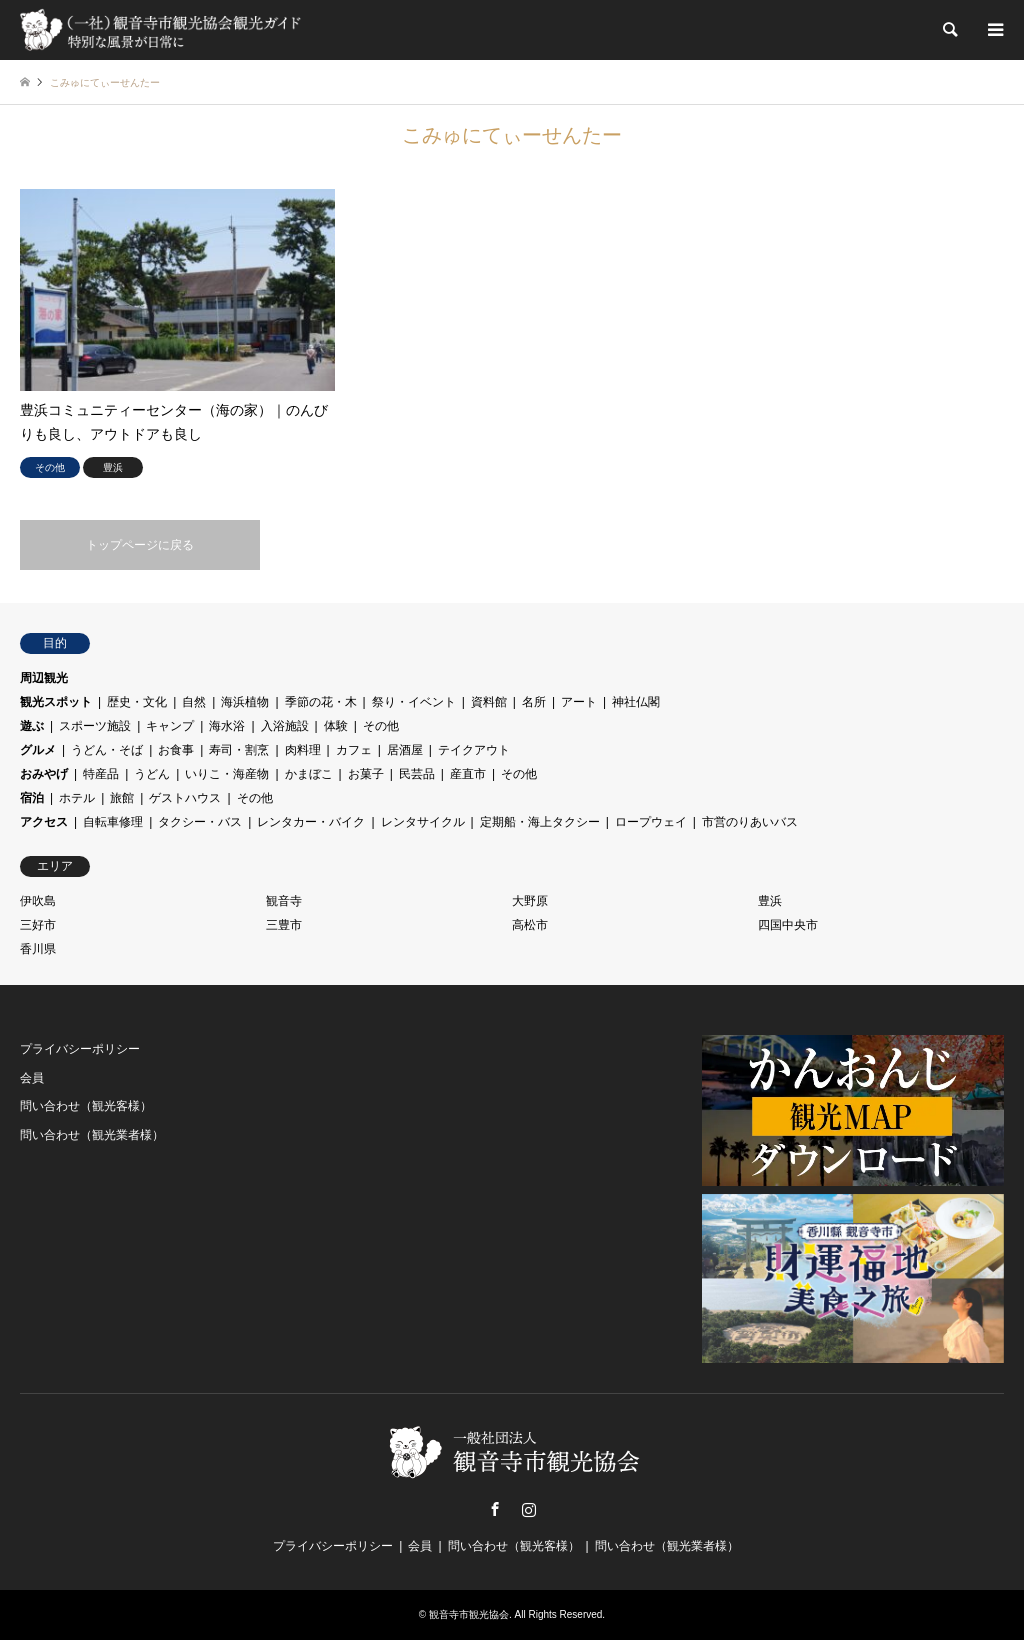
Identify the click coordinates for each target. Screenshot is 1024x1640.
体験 (336, 726)
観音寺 (284, 901)
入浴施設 (285, 726)
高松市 (530, 925)
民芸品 (417, 774)
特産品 (101, 774)
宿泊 (32, 798)
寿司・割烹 (239, 750)
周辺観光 (44, 678)
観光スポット (56, 702)
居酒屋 (405, 750)
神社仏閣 (636, 702)
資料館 (489, 702)
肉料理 (303, 750)
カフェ (354, 750)
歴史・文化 (137, 702)
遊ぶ (32, 726)
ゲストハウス (185, 798)
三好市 (38, 925)
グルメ (38, 750)
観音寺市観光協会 (469, 1614)
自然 (194, 702)
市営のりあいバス (750, 822)
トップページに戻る (140, 545)
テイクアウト (474, 750)
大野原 (530, 901)
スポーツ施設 (95, 726)
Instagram (529, 1509)
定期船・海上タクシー (540, 822)
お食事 (176, 750)
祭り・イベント (414, 702)
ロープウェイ (651, 822)
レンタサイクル (423, 822)
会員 (32, 1078)
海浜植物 (245, 702)
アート (579, 702)
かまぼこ (309, 774)
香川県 (38, 949)
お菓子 (366, 774)
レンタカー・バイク (311, 822)
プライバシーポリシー (80, 1049)
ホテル (77, 798)
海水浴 (227, 726)
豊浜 (770, 901)
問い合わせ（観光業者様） (92, 1135)
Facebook (495, 1509)
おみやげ (44, 774)
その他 (381, 726)
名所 (534, 702)
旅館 (122, 798)
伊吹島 (38, 901)
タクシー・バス (200, 822)
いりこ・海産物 (227, 774)
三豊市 (284, 925)
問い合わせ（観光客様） (86, 1106)
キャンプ (170, 726)
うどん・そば (107, 750)
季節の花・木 (321, 702)
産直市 (468, 774)
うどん (152, 774)
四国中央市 (788, 925)
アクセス (44, 822)
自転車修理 (113, 822)
